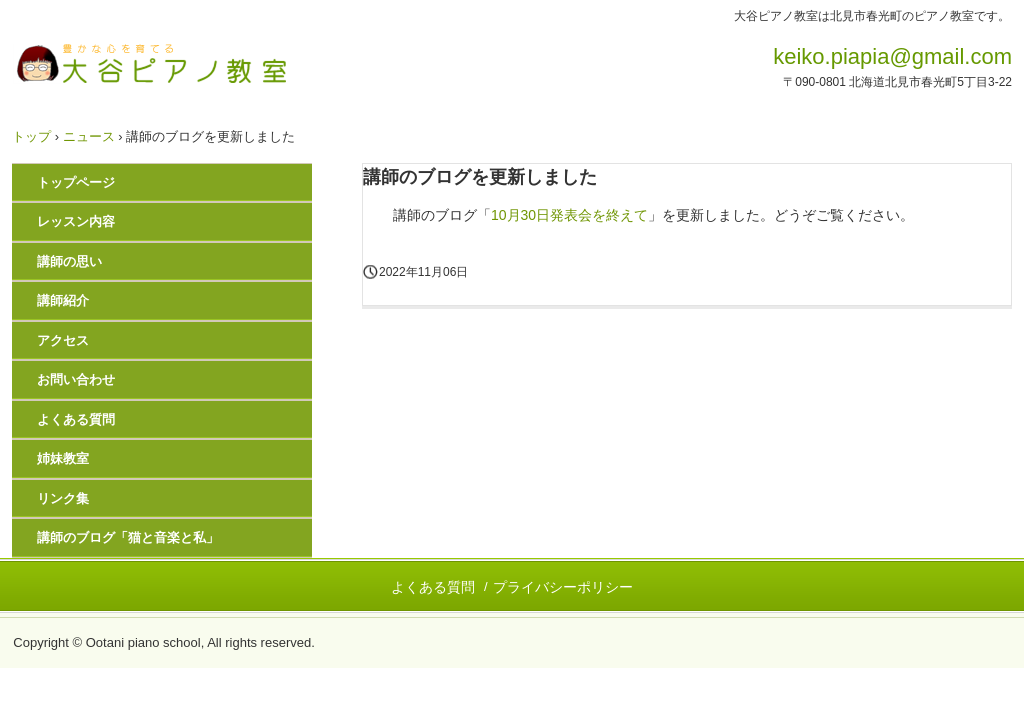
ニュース (89, 136)
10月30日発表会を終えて (569, 215)
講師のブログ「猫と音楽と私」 (128, 537)
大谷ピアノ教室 (151, 63)
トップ (31, 136)
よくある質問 (76, 419)
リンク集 (63, 498)
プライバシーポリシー (563, 587)
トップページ (76, 182)
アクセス (63, 340)
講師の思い (69, 261)
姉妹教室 (63, 458)
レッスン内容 (76, 221)
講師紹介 (63, 300)
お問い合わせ (76, 379)
